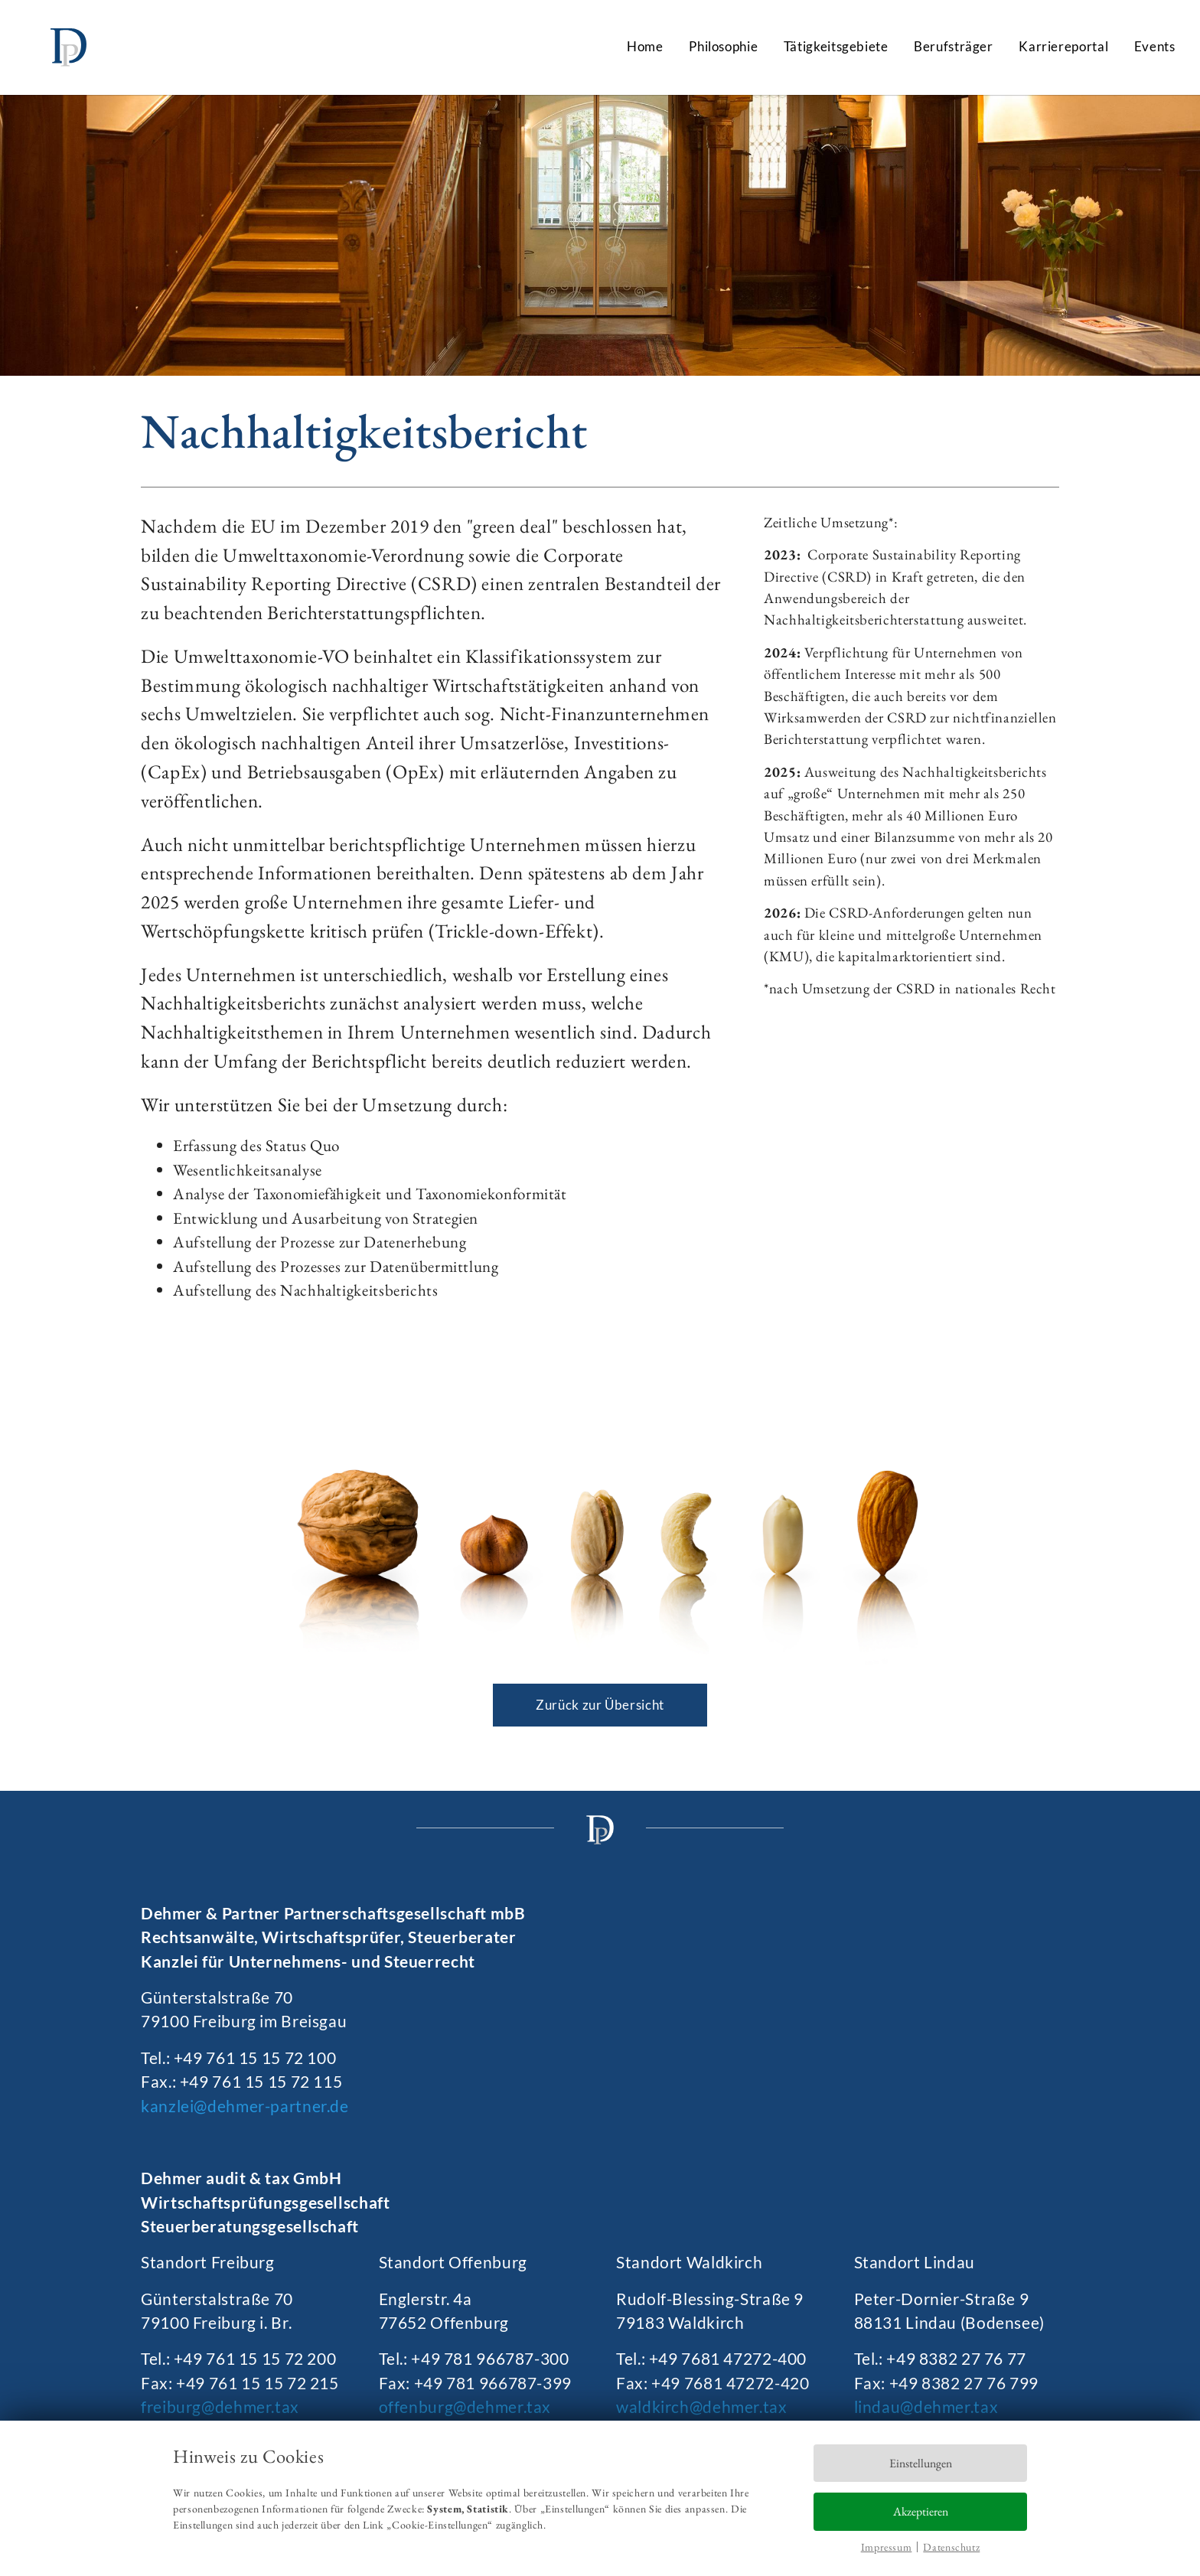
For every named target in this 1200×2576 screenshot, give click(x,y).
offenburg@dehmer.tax (465, 2406)
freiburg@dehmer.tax (220, 2406)
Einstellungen (920, 2463)
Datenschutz (951, 2547)
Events (1155, 46)
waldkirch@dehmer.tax (702, 2406)
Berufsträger (953, 46)
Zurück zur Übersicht (600, 1705)
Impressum (886, 2547)
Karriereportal (1063, 46)
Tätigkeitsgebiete (836, 46)
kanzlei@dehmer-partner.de (245, 2105)
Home (645, 46)
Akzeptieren (920, 2511)
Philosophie (723, 46)
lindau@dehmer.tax (926, 2406)
